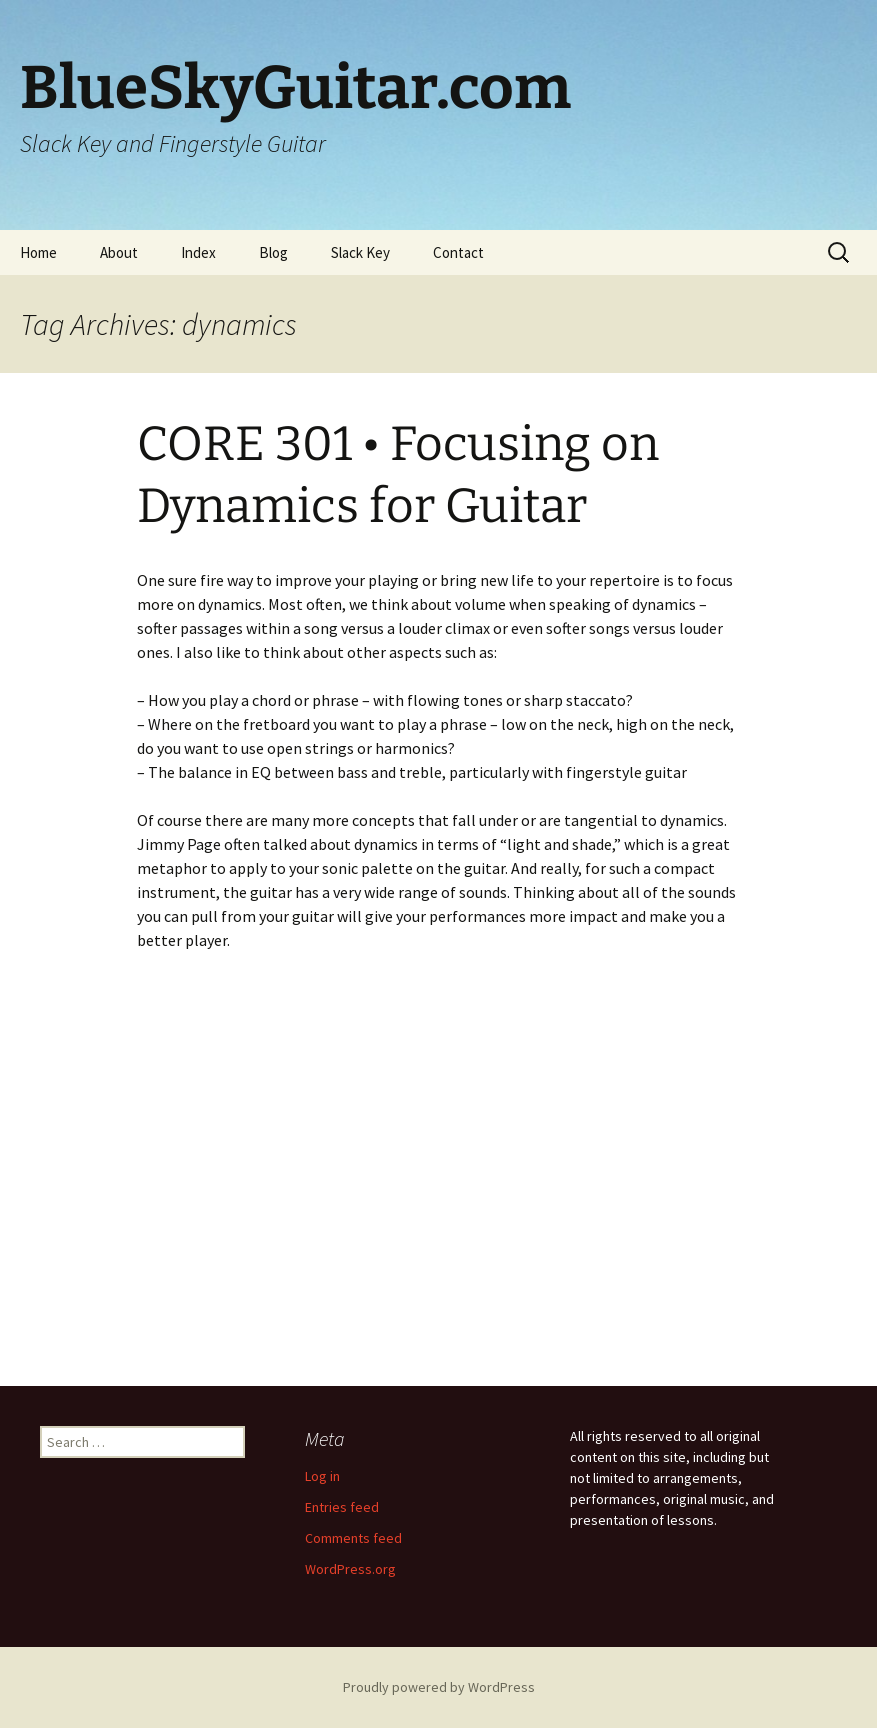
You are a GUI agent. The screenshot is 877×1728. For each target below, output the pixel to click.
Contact (458, 252)
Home (38, 252)
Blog (273, 252)
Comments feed (353, 1538)
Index (198, 252)
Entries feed (342, 1507)
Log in (322, 1476)
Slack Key (360, 252)
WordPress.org (350, 1569)
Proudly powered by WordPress (439, 1687)
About (119, 252)
